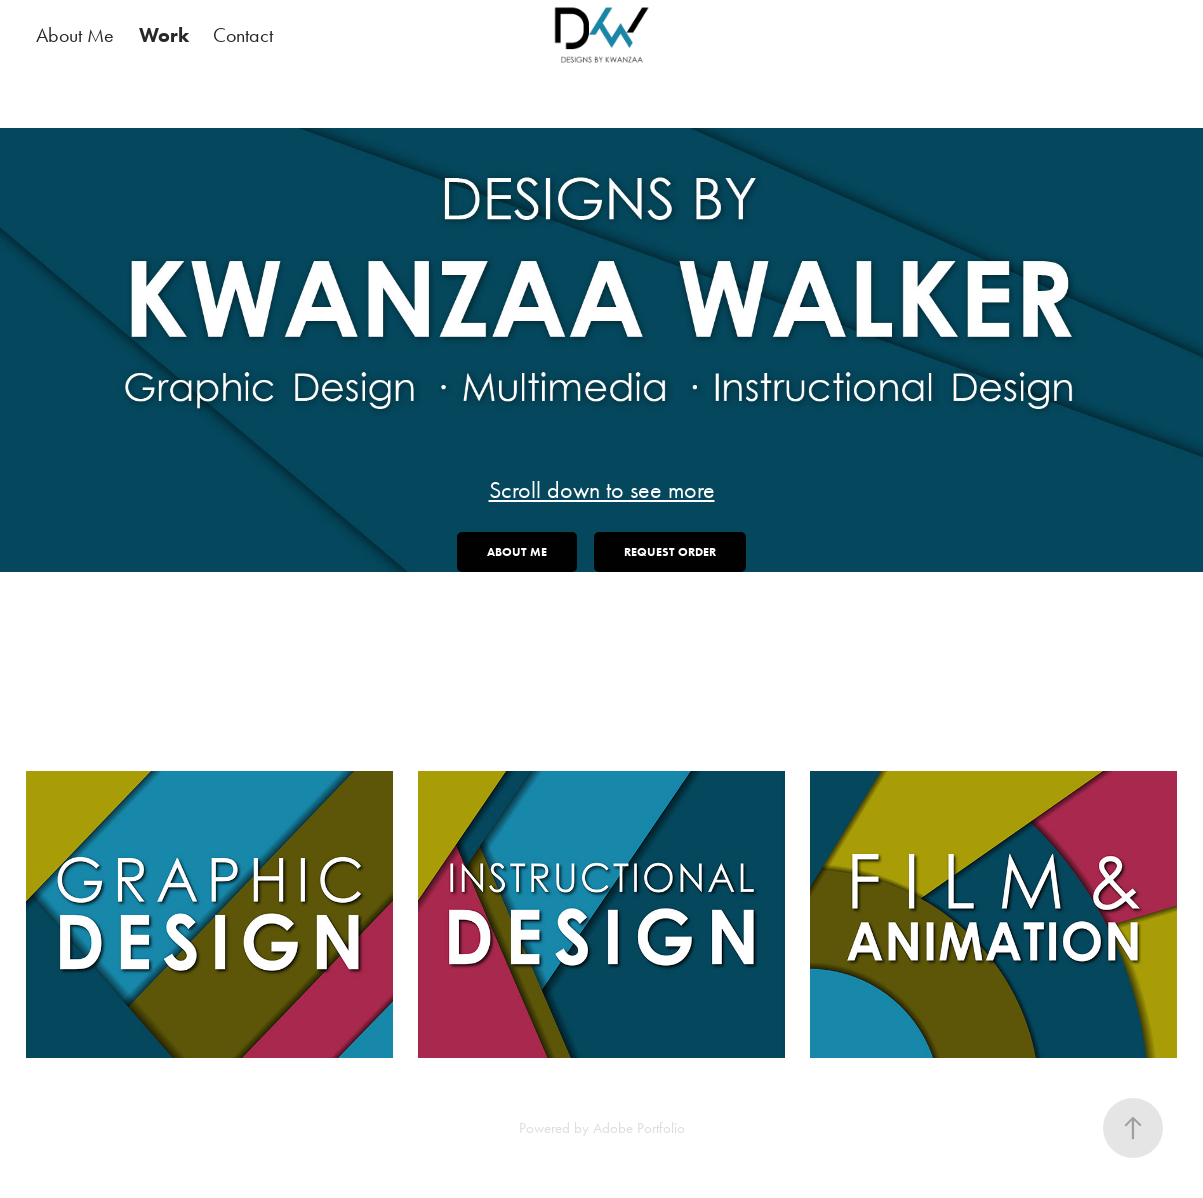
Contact (243, 35)
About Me (75, 35)
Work (164, 35)
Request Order (670, 551)
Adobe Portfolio (639, 1128)
